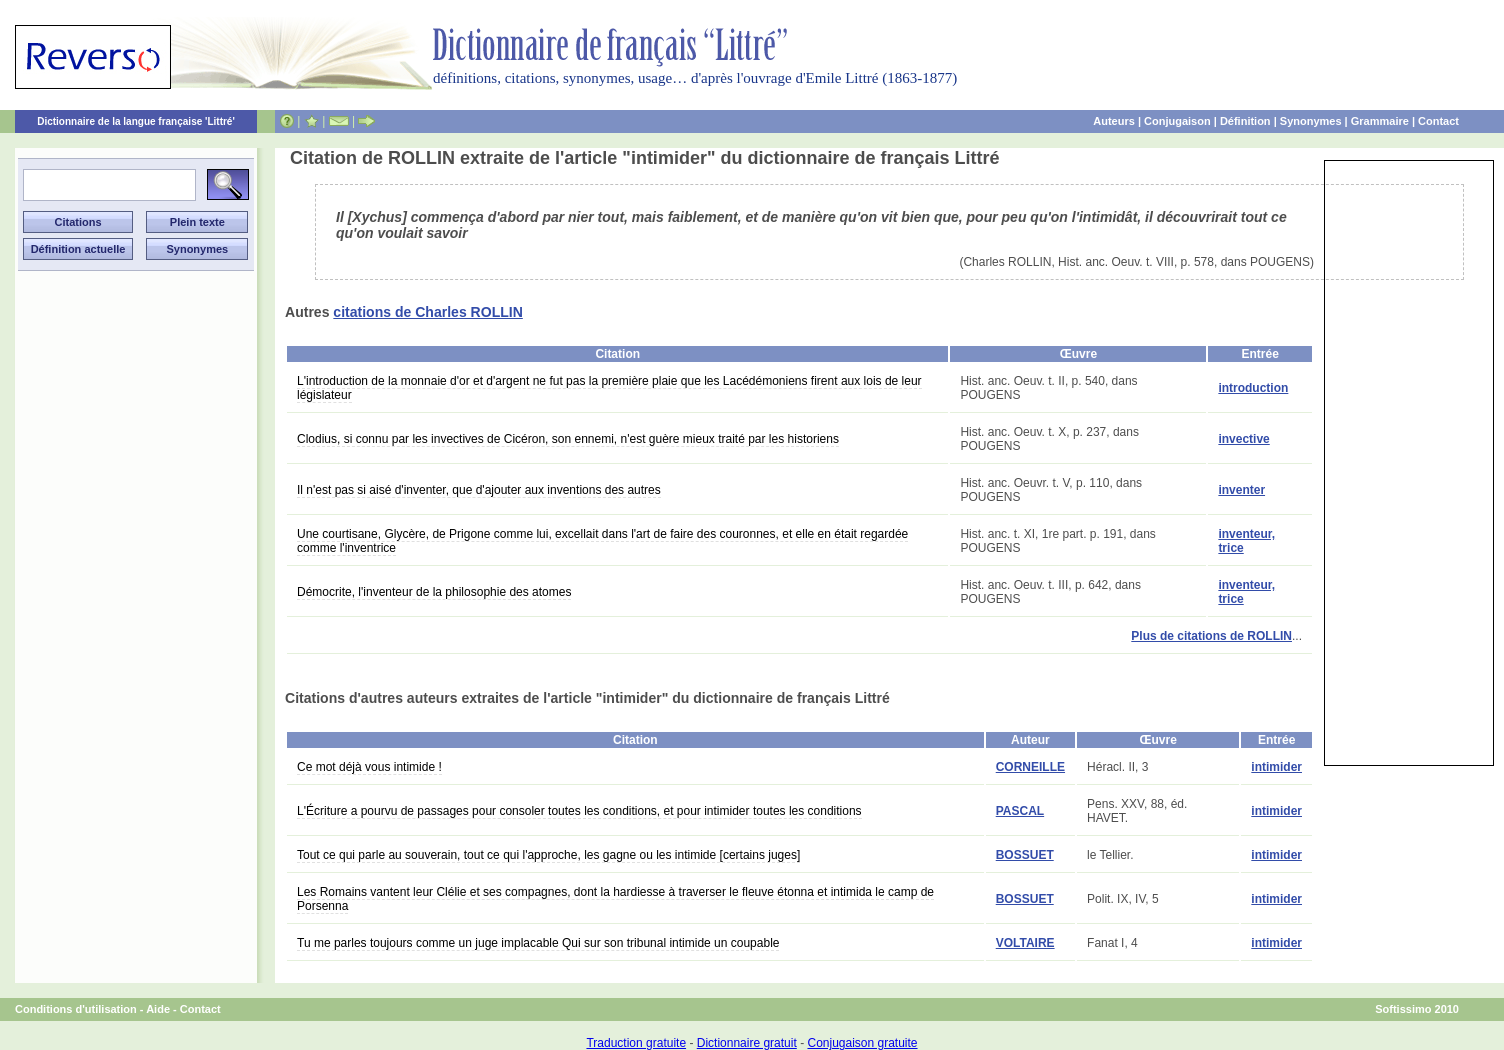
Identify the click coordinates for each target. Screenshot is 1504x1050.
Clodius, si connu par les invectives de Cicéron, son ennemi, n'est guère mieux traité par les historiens (568, 439)
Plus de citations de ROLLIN (1211, 636)
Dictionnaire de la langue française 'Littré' (136, 121)
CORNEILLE (1030, 767)
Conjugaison (1177, 121)
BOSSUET (1025, 855)
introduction (1253, 388)
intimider (1276, 767)
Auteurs (1114, 121)
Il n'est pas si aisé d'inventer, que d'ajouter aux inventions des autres (479, 490)
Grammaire (1380, 121)
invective (1243, 439)
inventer (1241, 490)
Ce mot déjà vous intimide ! (369, 767)
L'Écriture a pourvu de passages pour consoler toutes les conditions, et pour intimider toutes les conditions (579, 811)
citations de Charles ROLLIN (427, 312)
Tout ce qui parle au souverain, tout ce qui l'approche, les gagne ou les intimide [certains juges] (548, 855)
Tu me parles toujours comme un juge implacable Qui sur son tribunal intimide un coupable (538, 943)
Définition (1245, 121)
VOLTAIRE (1025, 943)
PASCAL (1020, 811)
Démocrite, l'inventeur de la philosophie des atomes (434, 592)
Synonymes (1311, 121)
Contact (1438, 121)
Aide (158, 1009)
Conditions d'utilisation (76, 1009)
